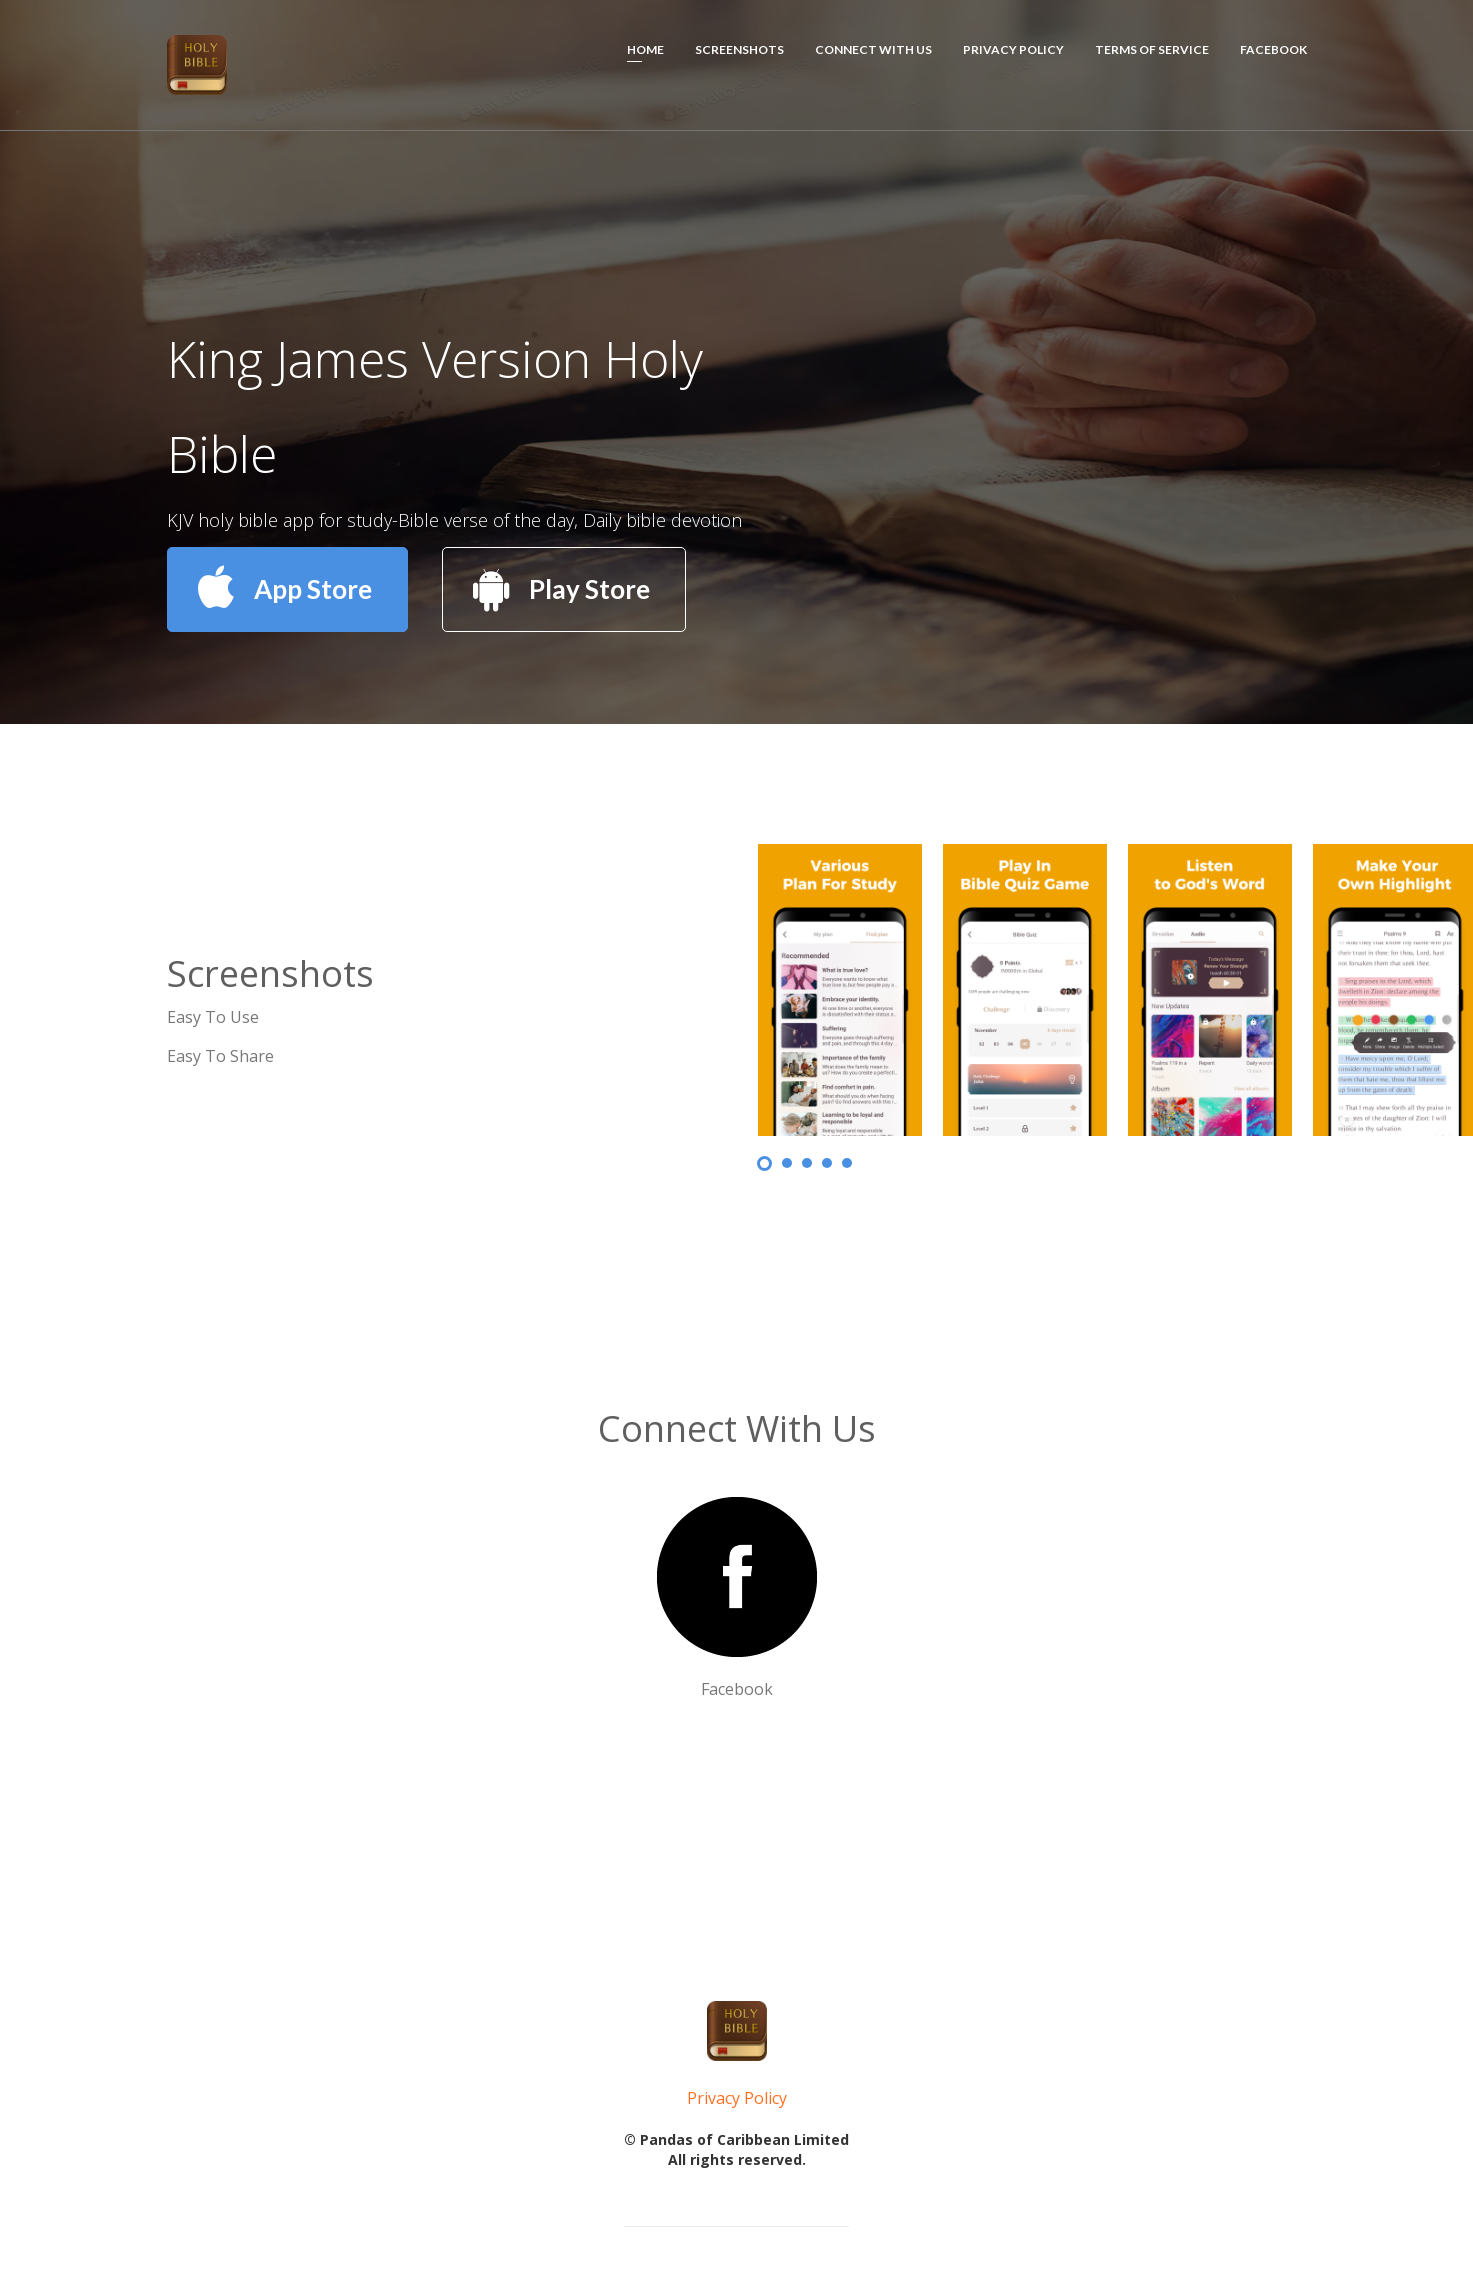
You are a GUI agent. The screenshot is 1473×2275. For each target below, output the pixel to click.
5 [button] (847, 1163)
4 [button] (827, 1163)
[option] (1199, 990)
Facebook (1273, 49)
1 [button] (764, 1163)
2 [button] (787, 1163)
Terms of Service (1152, 49)
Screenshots (739, 49)
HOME (645, 49)
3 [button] (807, 1163)
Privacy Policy (1013, 49)
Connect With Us (873, 49)
